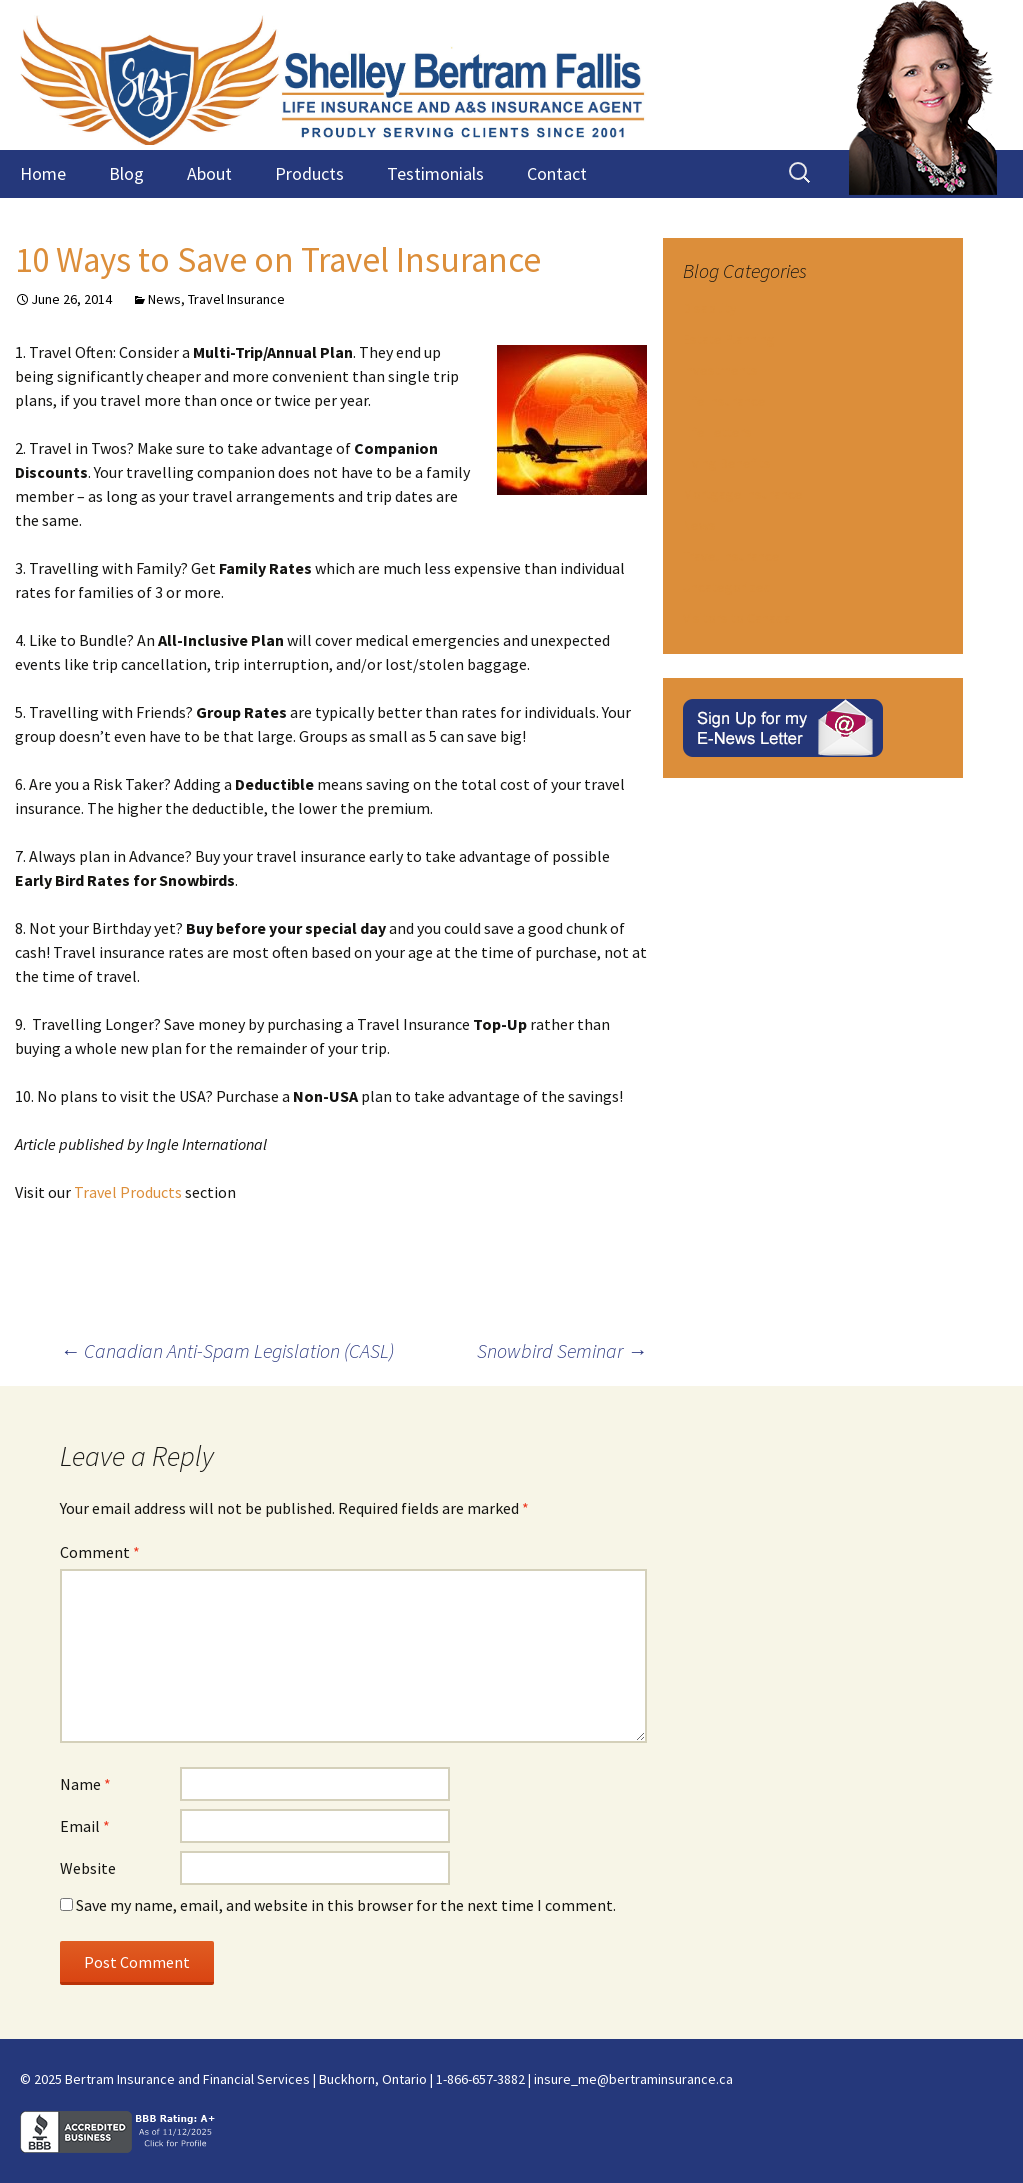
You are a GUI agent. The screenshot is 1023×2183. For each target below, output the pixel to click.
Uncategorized (727, 587)
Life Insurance (724, 401)
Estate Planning (729, 339)
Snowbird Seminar (562, 1350)
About (209, 173)
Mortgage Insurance (743, 494)
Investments (720, 370)
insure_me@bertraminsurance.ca (633, 2079)
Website (88, 1868)
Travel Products (129, 1192)
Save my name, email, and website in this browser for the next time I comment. (346, 1905)
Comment (100, 1552)
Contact (557, 173)
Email (85, 1826)
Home (43, 173)
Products (309, 173)
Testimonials (435, 173)
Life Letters (717, 432)
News (164, 299)
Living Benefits (727, 463)
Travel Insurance (236, 299)
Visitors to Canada (737, 618)
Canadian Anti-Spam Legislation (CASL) (227, 1350)
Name (85, 1784)
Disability (710, 308)
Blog (126, 173)
